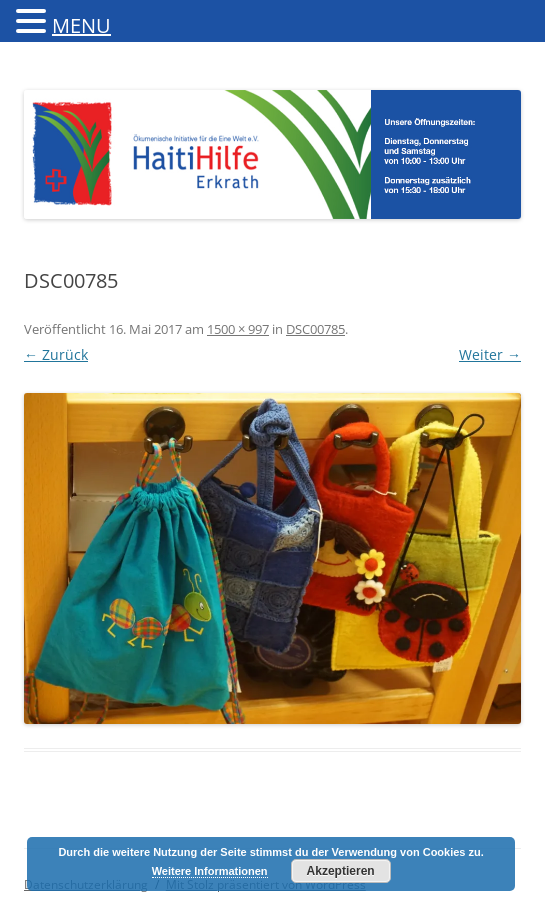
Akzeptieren (341, 871)
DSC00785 (315, 329)
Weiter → (490, 354)
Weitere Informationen (210, 871)
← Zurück (56, 354)
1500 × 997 (238, 329)
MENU (81, 25)
